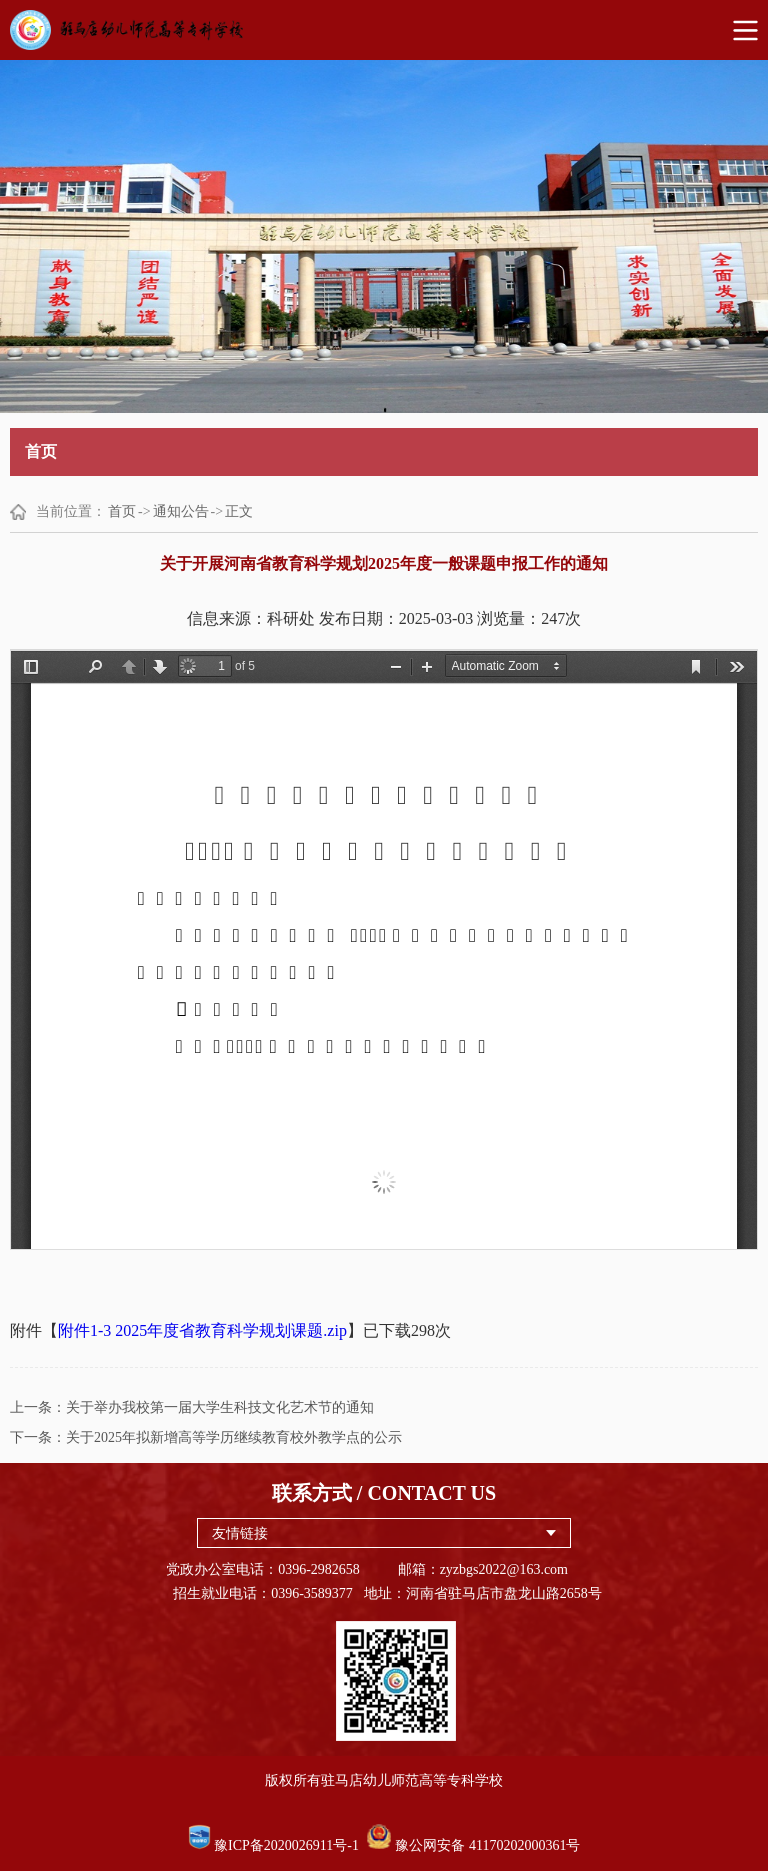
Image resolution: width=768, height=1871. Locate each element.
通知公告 (181, 511)
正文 (239, 511)
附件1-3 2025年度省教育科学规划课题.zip (202, 1330)
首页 (122, 511)
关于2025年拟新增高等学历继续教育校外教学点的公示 (234, 1437)
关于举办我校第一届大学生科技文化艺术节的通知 (220, 1407)
